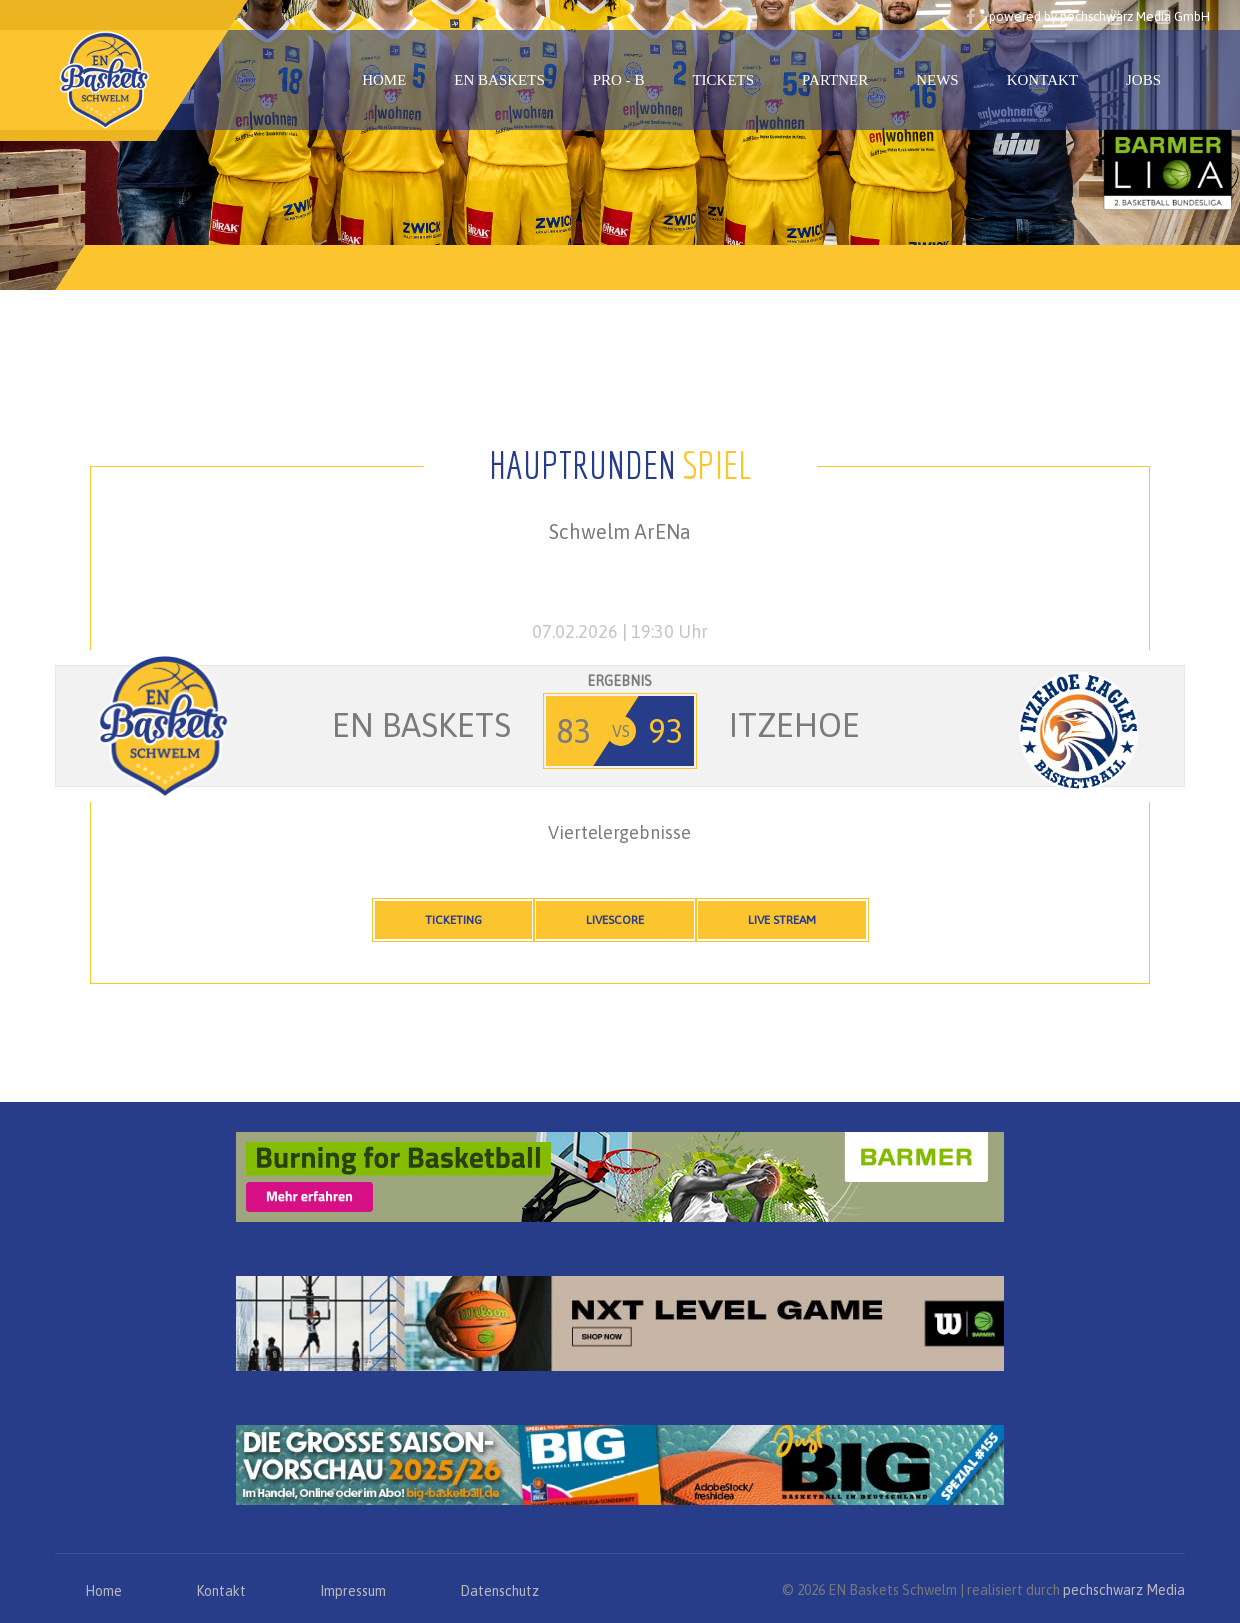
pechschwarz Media (1124, 1590)
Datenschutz (499, 1591)
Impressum (353, 1591)
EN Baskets (499, 80)
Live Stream (782, 920)
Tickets (723, 80)
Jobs (1143, 80)
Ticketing (453, 920)
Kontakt (1042, 80)
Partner (835, 80)
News (937, 80)
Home (384, 80)
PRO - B (619, 80)
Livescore (615, 920)
